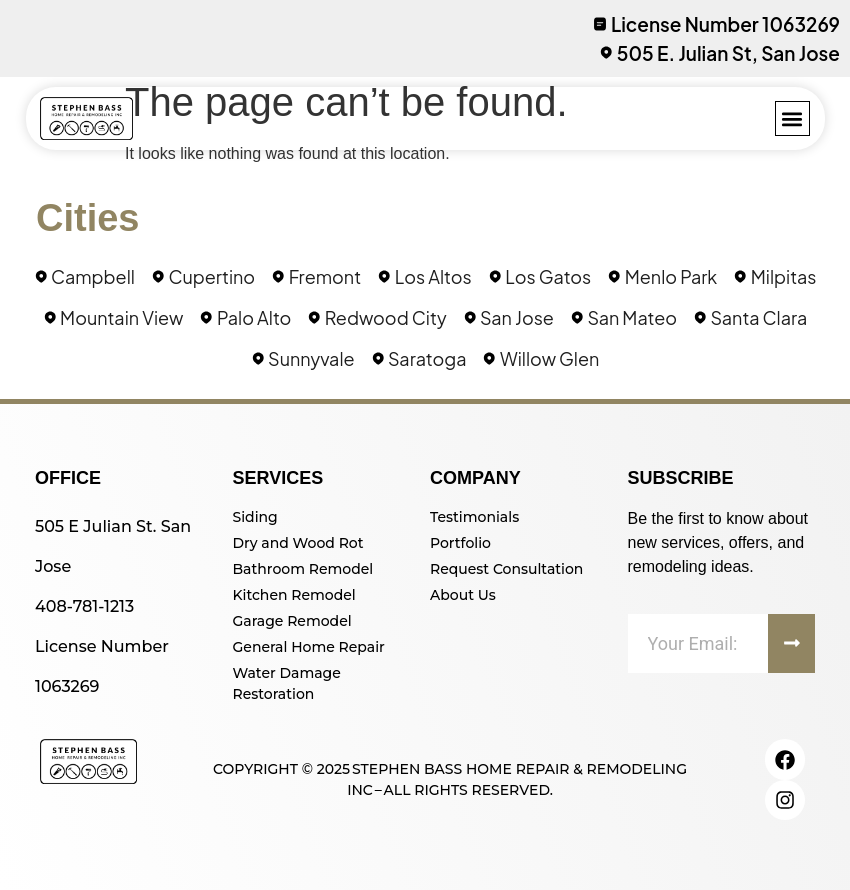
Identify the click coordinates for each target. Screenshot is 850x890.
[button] (792, 118)
